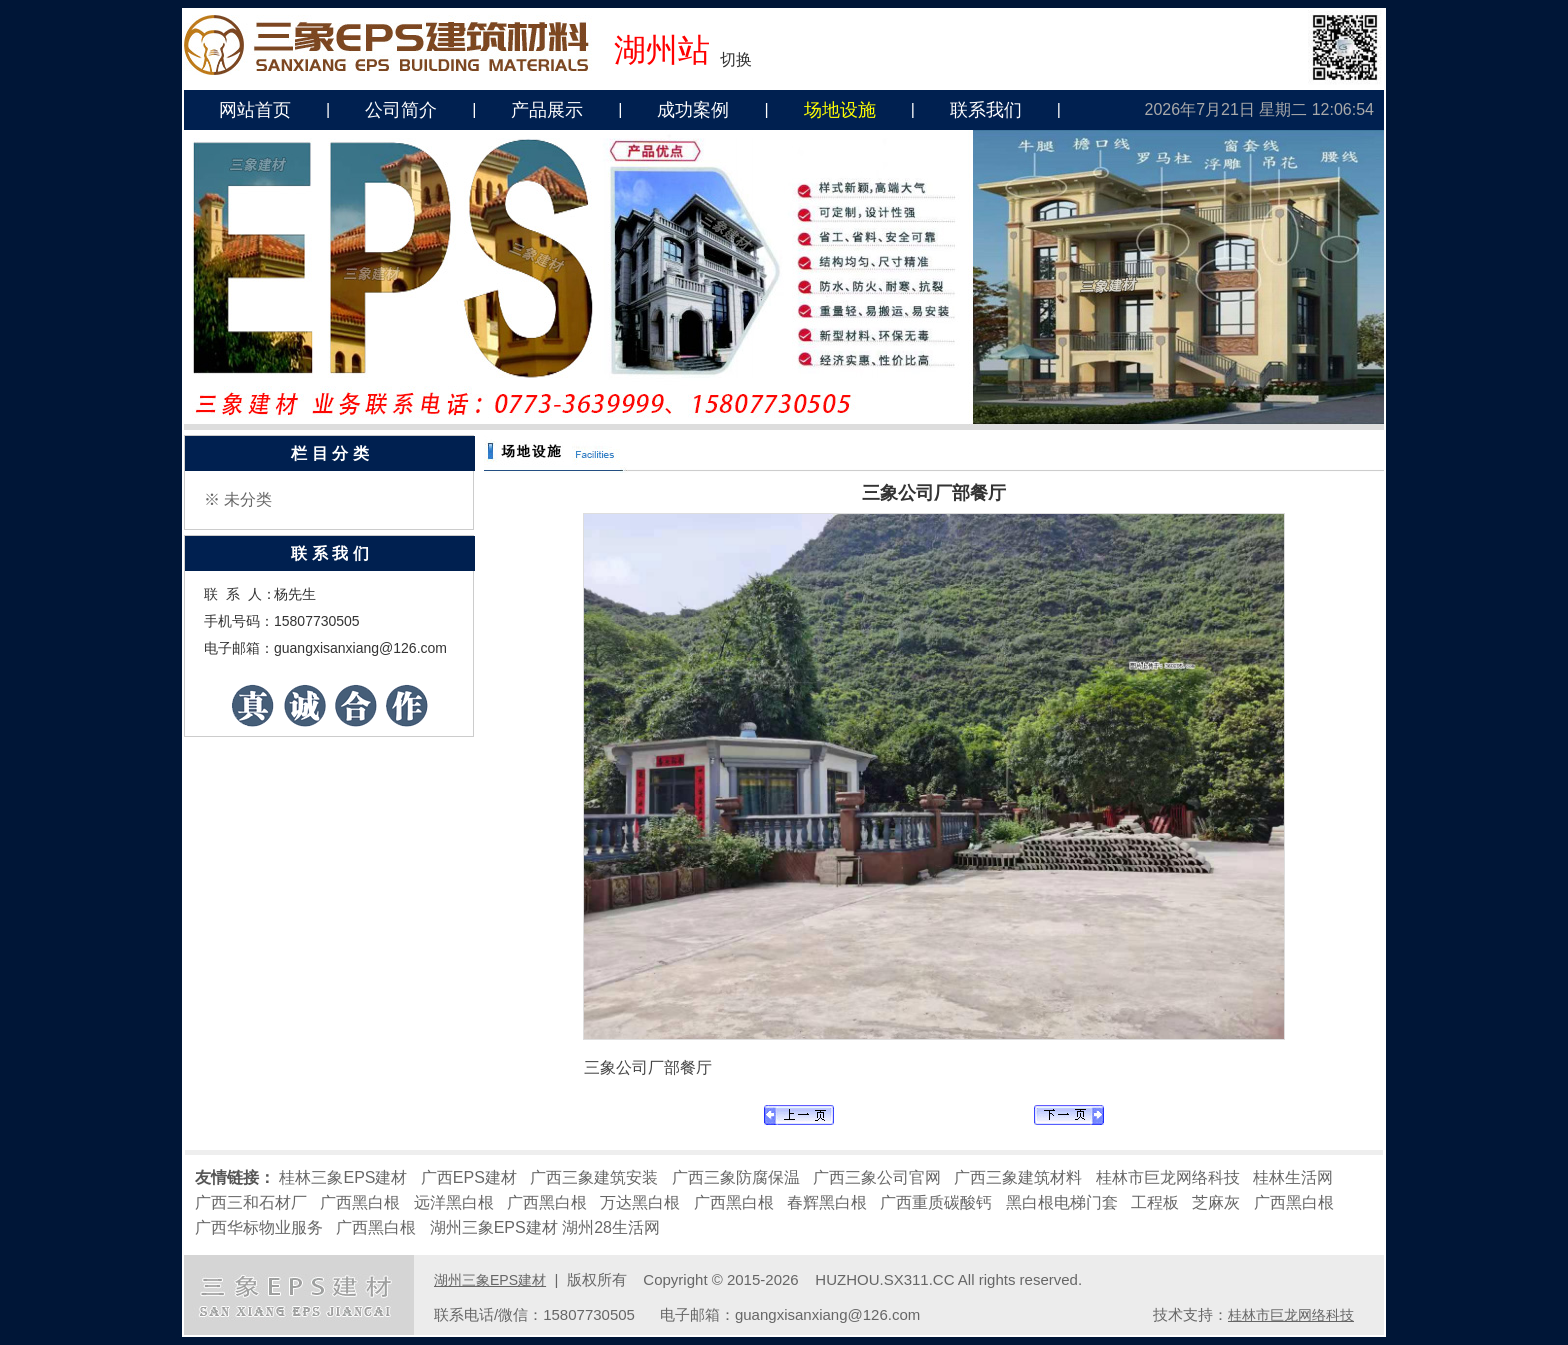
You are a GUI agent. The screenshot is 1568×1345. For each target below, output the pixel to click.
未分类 (248, 499)
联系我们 (986, 110)
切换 (736, 59)
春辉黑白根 (827, 1202)
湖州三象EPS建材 (494, 1227)
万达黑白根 (640, 1202)
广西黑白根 (360, 1202)
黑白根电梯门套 (1062, 1202)
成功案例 (693, 110)
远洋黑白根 (454, 1202)
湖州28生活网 (611, 1227)
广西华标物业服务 (259, 1227)
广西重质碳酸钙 (936, 1202)
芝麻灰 (1216, 1202)
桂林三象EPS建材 (343, 1177)
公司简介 (401, 110)
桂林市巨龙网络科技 (1168, 1177)
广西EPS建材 (469, 1177)
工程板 (1155, 1202)
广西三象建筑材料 (1018, 1177)
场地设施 (840, 110)
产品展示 (547, 110)
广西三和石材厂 (251, 1202)
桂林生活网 (1293, 1177)
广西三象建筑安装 (594, 1177)
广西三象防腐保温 (736, 1177)
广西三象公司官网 (877, 1177)
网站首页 (255, 110)
